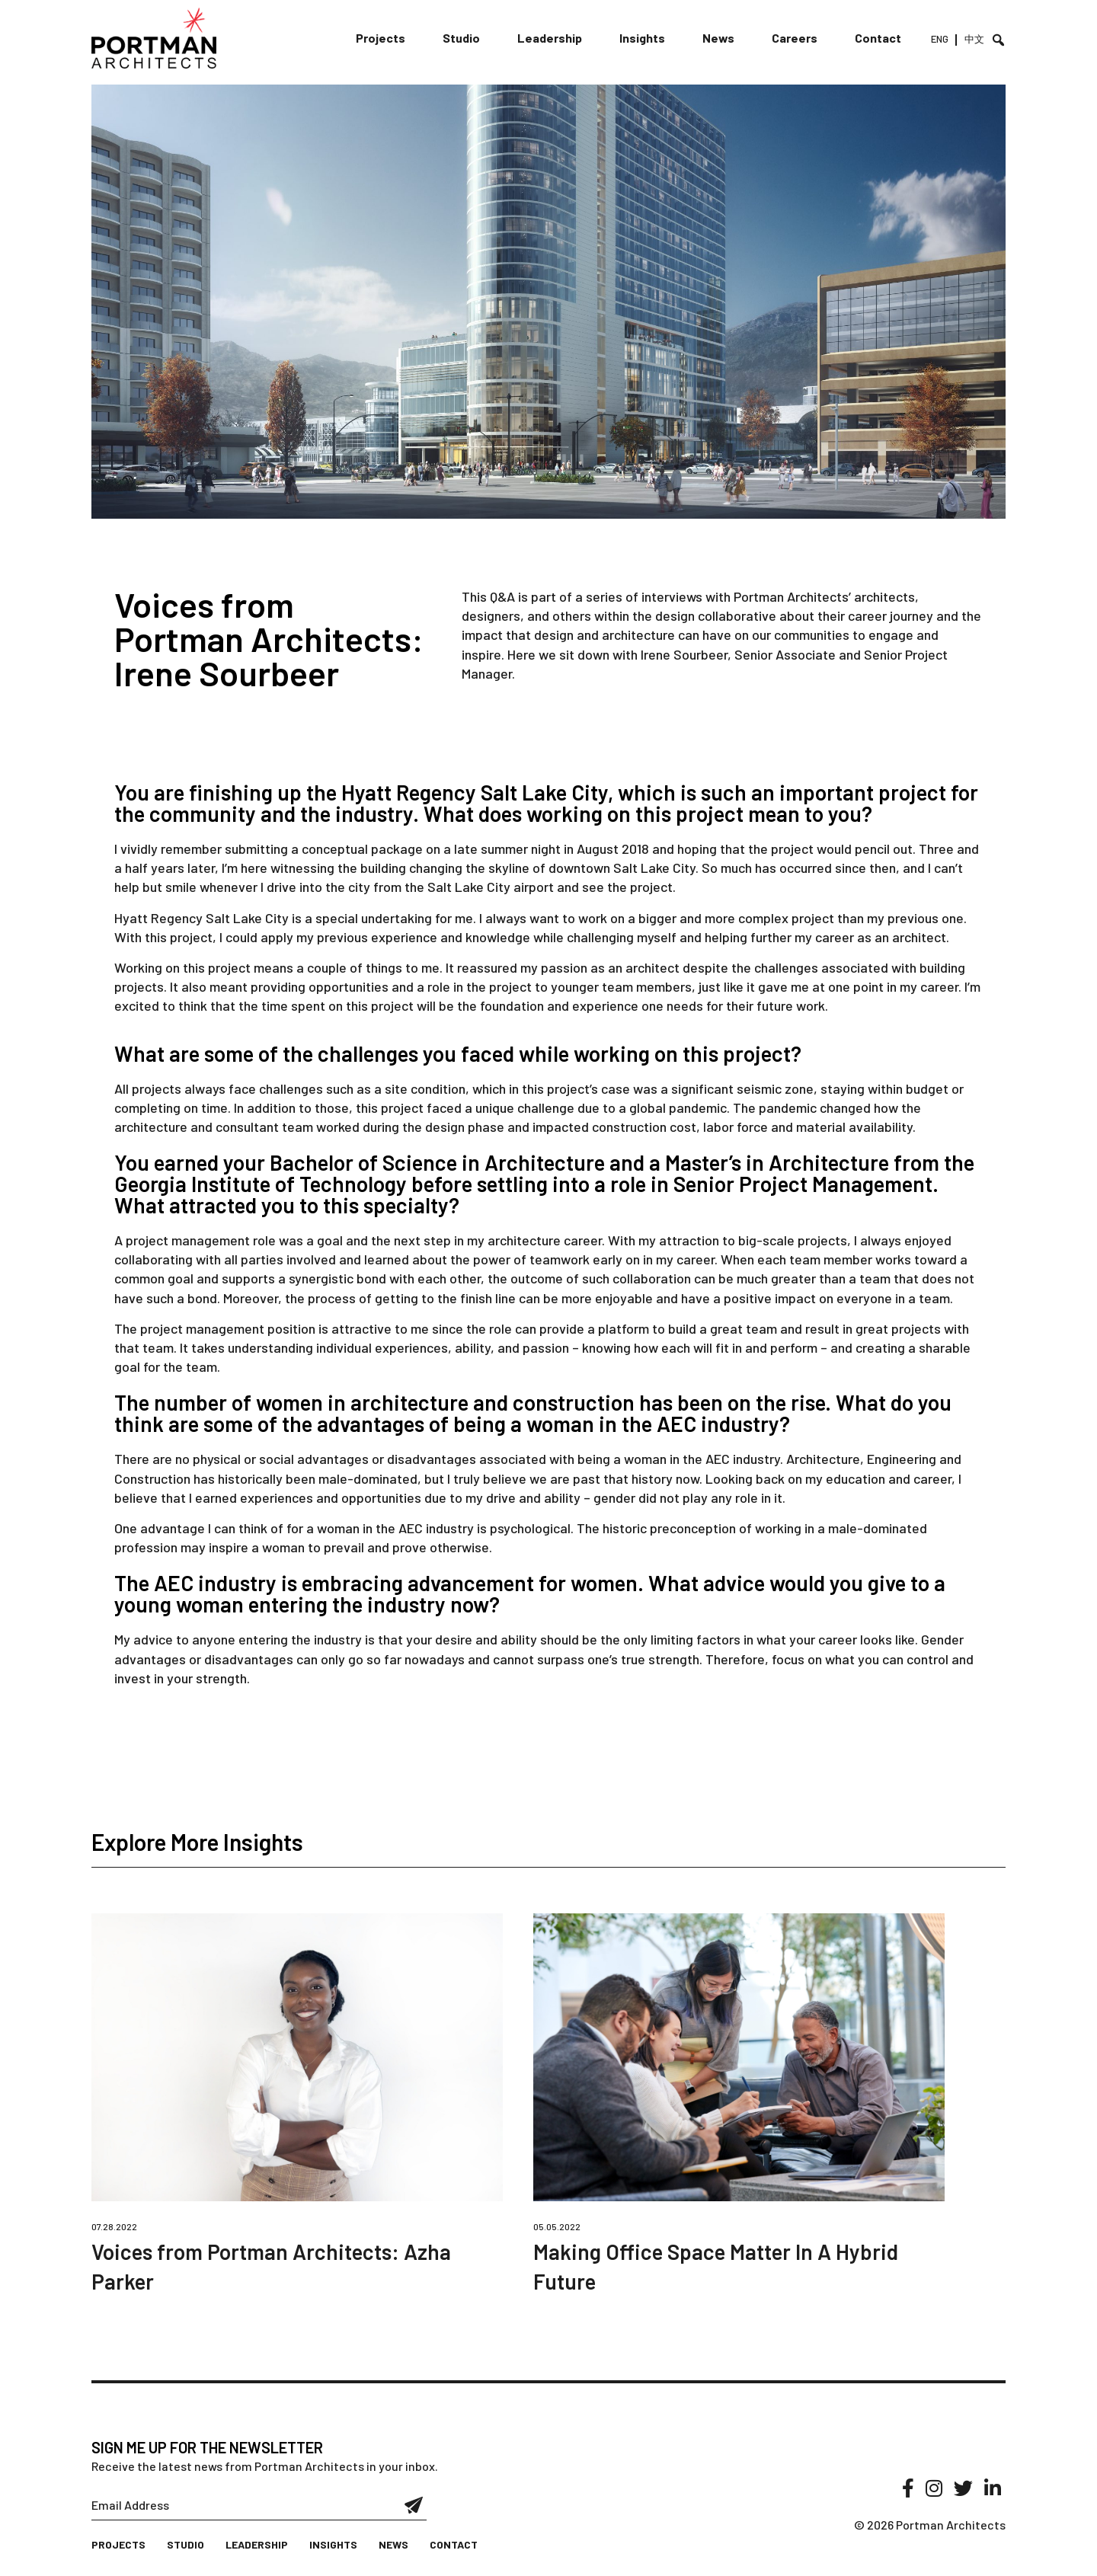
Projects (380, 37)
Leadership (549, 37)
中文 (974, 39)
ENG (939, 39)
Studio (461, 37)
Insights (642, 37)
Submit (414, 2505)
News (718, 37)
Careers (794, 37)
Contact (878, 37)
